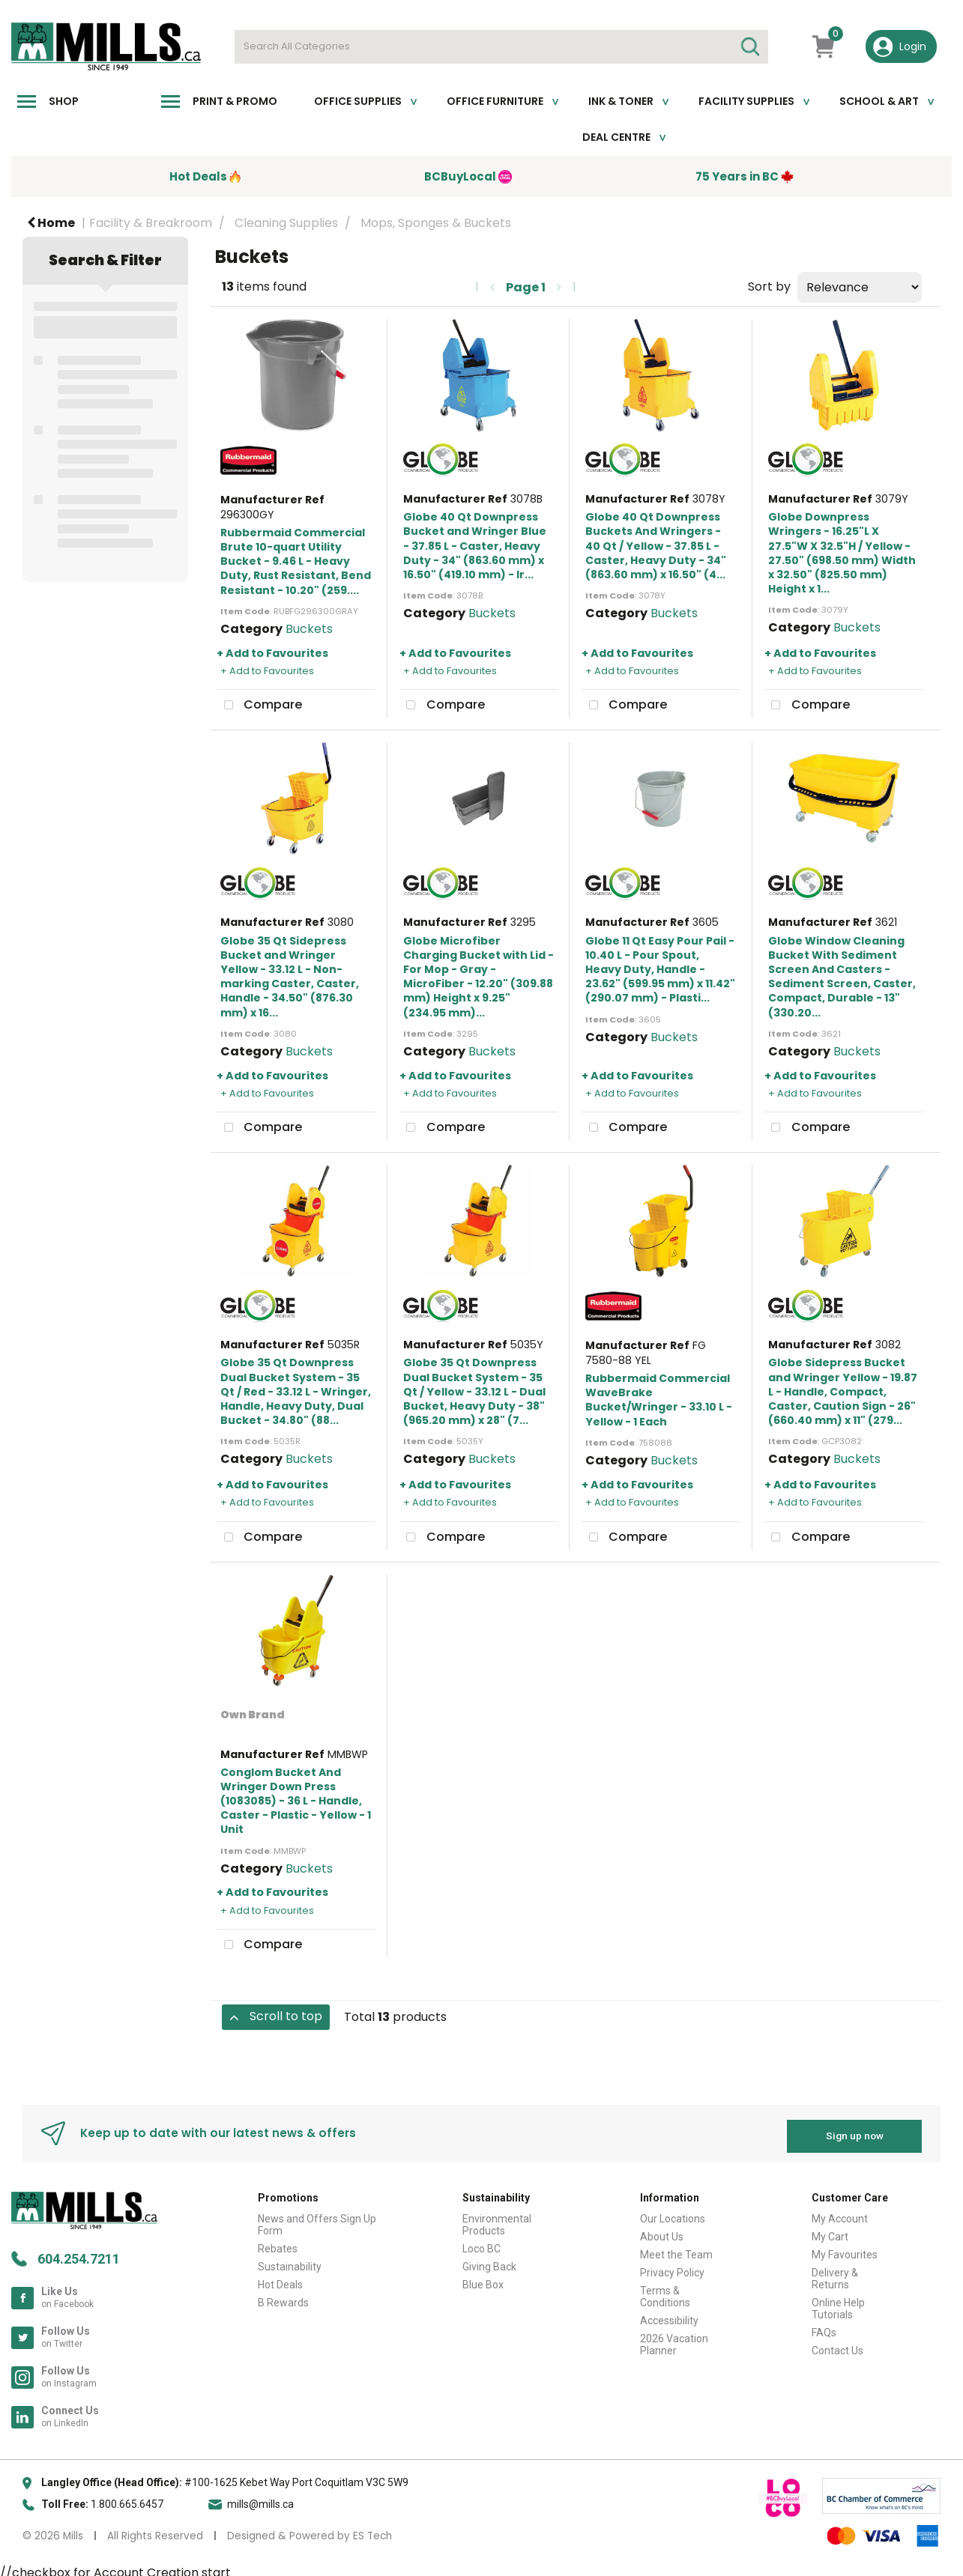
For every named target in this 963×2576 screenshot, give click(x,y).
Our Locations (672, 2213)
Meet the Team (676, 2249)
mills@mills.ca (260, 2498)
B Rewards (283, 2297)
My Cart (830, 2231)
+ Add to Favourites (272, 653)
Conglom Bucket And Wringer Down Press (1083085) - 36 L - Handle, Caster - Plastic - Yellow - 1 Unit (295, 1801)
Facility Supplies (746, 101)
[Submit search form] (749, 47)
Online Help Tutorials (838, 2303)
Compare (259, 706)
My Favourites (845, 2249)
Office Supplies (358, 101)
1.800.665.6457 (127, 2498)
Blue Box (483, 2279)
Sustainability (289, 2261)
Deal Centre (616, 137)
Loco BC (481, 2243)
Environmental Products (496, 2219)
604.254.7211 (78, 2253)
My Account (840, 2213)
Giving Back (489, 2261)
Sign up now (855, 2130)
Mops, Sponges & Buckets (435, 222)
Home (51, 222)
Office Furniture (495, 101)
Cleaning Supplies (286, 222)
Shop (64, 101)
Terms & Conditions (665, 2291)
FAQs (824, 2327)
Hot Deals (280, 2279)
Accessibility (669, 2315)
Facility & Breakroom (150, 222)
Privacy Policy (672, 2267)
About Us (661, 2231)
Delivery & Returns (835, 2273)
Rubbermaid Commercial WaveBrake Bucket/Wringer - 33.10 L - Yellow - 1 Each (658, 1400)
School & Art (879, 101)
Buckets (309, 628)
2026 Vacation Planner (674, 2339)
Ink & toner (620, 101)
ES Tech (372, 2530)
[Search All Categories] (501, 47)
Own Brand (252, 1714)
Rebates (278, 2243)
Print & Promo (235, 101)
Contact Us (837, 2345)
